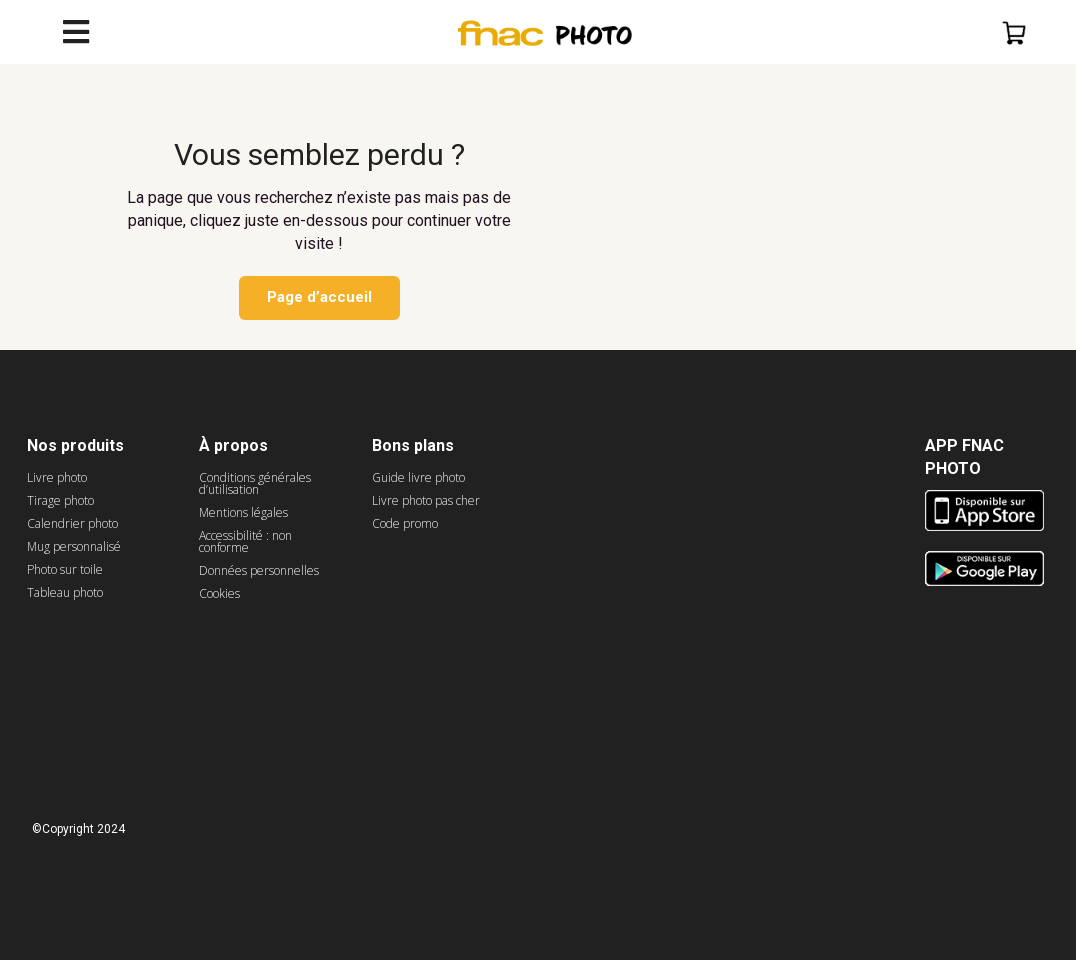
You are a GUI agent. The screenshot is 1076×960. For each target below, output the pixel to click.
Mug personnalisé (74, 546)
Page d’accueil (319, 297)
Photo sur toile (65, 569)
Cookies (219, 593)
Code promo (405, 523)
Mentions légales (243, 512)
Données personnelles (259, 570)
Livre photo (57, 477)
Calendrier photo (72, 523)
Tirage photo (60, 500)
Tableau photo (65, 592)
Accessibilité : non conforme (245, 541)
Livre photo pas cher (426, 500)
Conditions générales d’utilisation (255, 483)
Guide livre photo (418, 477)
